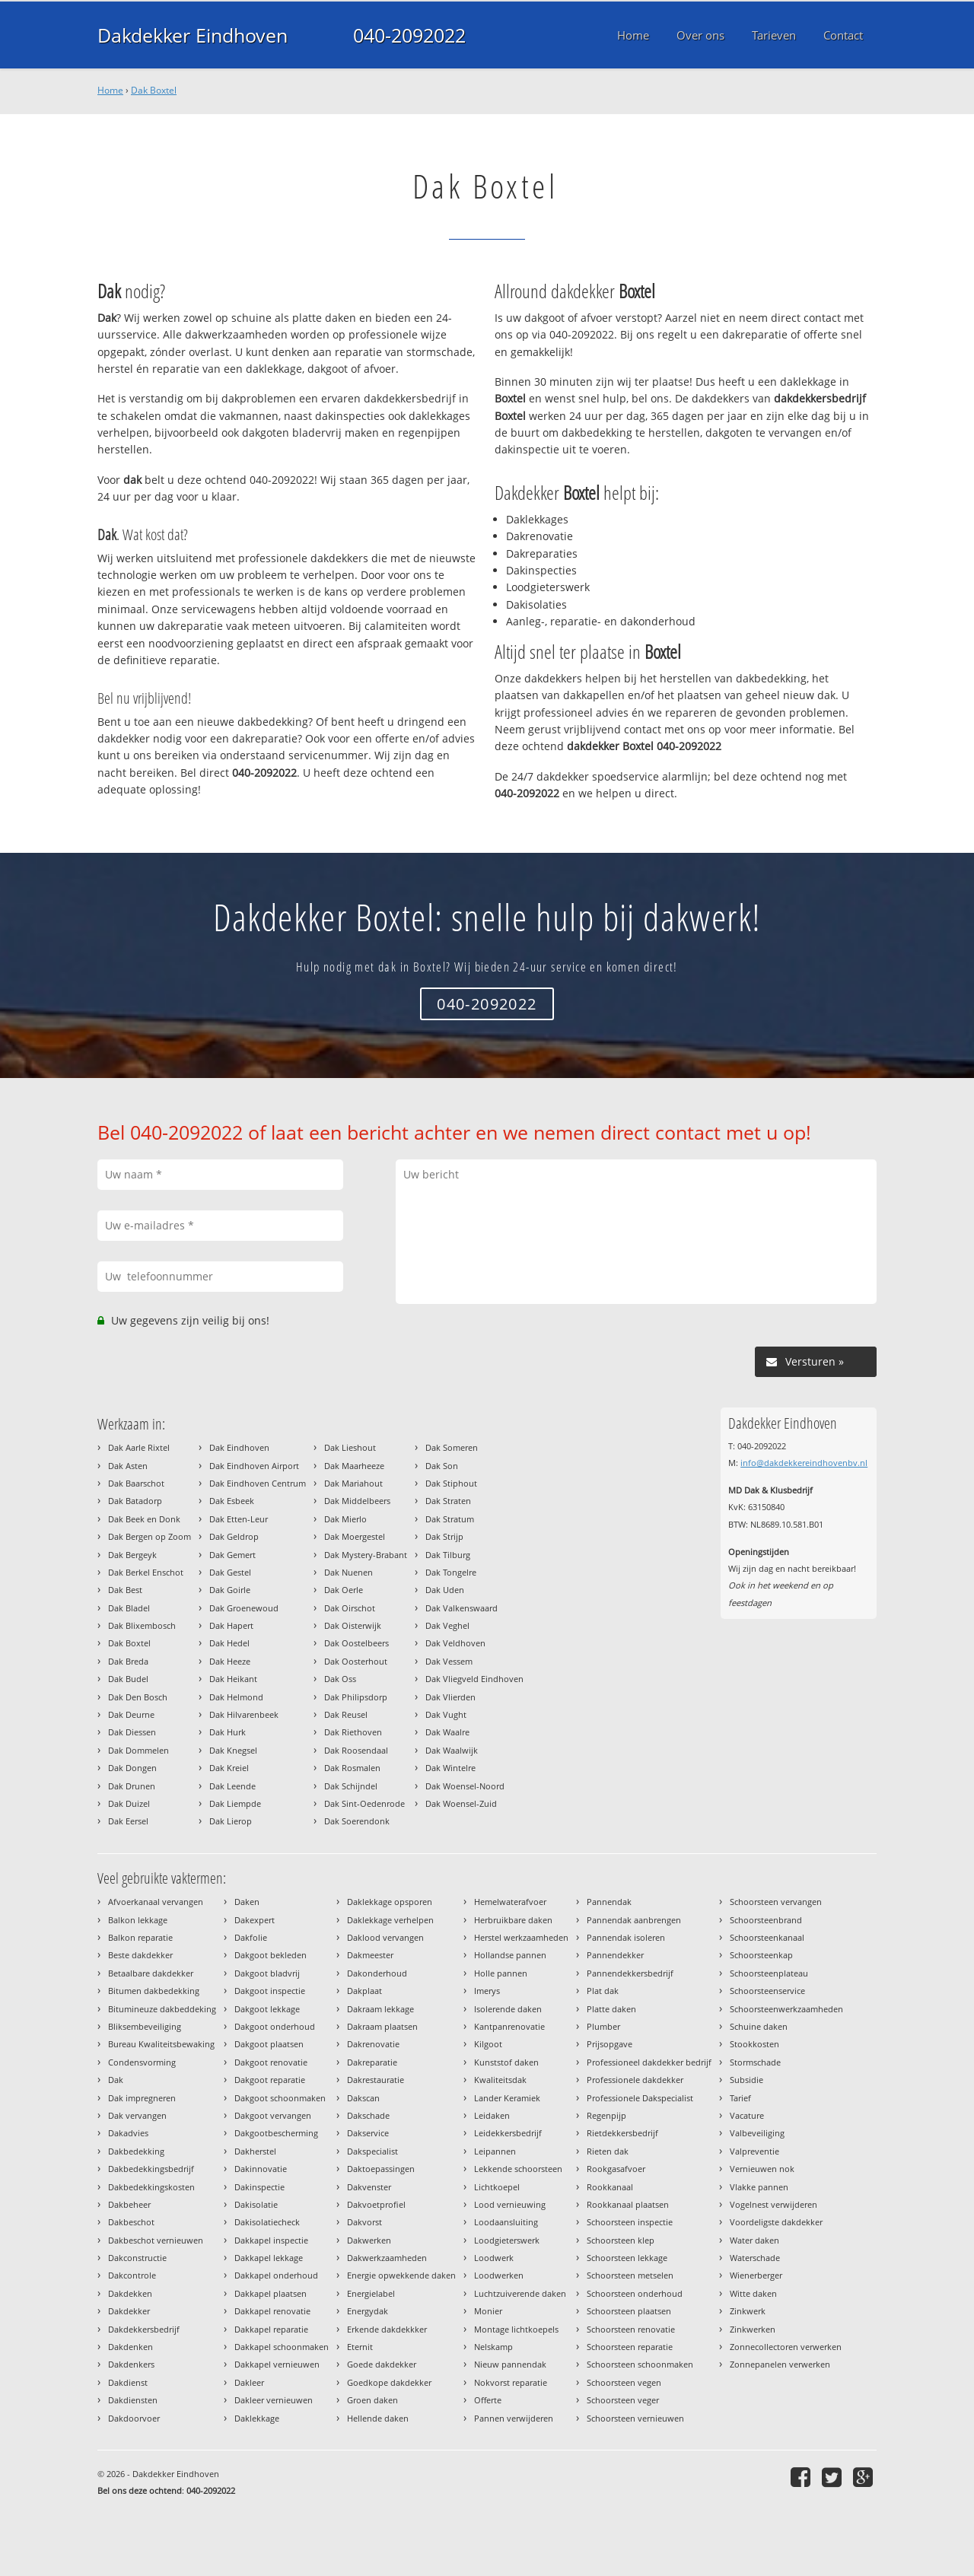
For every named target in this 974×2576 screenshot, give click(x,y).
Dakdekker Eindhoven (192, 35)
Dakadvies (128, 2133)
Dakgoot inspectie (269, 1990)
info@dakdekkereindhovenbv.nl (803, 1462)
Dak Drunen (131, 1786)
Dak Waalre (447, 1732)
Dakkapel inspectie (271, 2240)
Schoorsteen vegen (624, 2382)
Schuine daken (759, 2026)
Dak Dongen (132, 1767)
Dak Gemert (232, 1554)
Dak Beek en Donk (144, 1519)
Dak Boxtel (154, 90)
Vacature (747, 2115)
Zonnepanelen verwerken (780, 2364)
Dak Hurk (227, 1732)
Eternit (360, 2346)
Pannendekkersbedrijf (630, 1973)
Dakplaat (364, 1990)
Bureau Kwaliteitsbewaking (161, 2044)
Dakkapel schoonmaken (281, 2346)
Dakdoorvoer (134, 2418)
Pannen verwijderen (513, 2418)
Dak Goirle (229, 1589)
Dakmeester (370, 1955)
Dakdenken (130, 2346)
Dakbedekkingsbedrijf (151, 2168)
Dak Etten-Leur (238, 1519)
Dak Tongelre (450, 1572)
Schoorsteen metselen (630, 2275)
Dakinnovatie (260, 2168)
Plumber (603, 2026)
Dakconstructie (137, 2257)
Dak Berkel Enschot (145, 1572)
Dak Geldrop (234, 1536)
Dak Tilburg (447, 1554)
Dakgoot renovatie (270, 2062)
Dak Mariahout (353, 1483)
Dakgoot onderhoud (274, 2026)
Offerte (487, 2400)
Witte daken (753, 2293)
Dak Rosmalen (352, 1767)
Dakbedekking (136, 2151)
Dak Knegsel (233, 1750)
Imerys (487, 1990)
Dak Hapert (231, 1625)
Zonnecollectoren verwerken (786, 2346)
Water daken (754, 2240)
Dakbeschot (131, 2222)
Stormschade (755, 2062)
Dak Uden (444, 1589)
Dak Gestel (230, 1572)
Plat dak (603, 1990)
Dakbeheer (129, 2204)
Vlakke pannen (759, 2187)
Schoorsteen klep (620, 2240)
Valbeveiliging (757, 2133)
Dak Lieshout (350, 1447)
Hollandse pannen (510, 1955)
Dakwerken (369, 2240)
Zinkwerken (752, 2329)
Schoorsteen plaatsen (629, 2311)
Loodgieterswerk (507, 2240)
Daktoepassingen (381, 2168)
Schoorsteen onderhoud (635, 2293)
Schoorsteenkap (761, 1955)
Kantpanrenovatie (509, 2026)
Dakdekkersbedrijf (144, 2329)
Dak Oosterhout (355, 1661)
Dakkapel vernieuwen (277, 2364)
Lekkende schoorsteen (518, 2168)
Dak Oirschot (349, 1608)
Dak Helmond (236, 1697)
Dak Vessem (449, 1661)
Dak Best (125, 1589)
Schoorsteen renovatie (631, 2329)
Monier (488, 2311)
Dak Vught (445, 1714)
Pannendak (609, 1901)
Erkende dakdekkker (387, 2329)
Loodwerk (494, 2257)
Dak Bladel (129, 1608)
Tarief (740, 2098)
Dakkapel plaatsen (270, 2293)
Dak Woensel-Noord (465, 1786)
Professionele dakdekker (635, 2079)
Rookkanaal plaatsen (628, 2204)
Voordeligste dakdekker (776, 2222)
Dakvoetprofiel (376, 2204)
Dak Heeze (229, 1661)
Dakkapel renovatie (272, 2311)
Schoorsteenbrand (766, 1920)
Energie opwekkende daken (401, 2275)
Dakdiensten (133, 2400)
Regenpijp (606, 2115)
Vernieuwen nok (762, 2168)
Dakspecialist (372, 2151)
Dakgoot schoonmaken (280, 2098)
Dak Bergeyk (132, 1554)
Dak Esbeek (231, 1500)
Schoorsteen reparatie (630, 2346)
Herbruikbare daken (513, 1920)
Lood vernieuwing (510, 2204)
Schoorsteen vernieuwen (635, 2418)
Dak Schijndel (350, 1786)
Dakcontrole (132, 2275)
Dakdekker (129, 2311)
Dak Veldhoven (455, 1643)
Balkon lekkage (137, 1920)
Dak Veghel (447, 1625)
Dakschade (368, 2115)
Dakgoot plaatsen (269, 2044)
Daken (246, 1901)
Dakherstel (255, 2151)
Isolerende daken (508, 2009)
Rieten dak (608, 2151)
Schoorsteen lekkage (627, 2257)
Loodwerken (499, 2275)
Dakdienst (128, 2382)
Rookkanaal (610, 2187)
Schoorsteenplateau (769, 1973)
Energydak (367, 2311)
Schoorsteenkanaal (767, 1937)
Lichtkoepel (497, 2187)
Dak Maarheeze (354, 1465)
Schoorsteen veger (623, 2400)
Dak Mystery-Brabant (365, 1554)
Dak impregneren (142, 2098)
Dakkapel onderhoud (276, 2275)
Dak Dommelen (138, 1750)
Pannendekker (615, 1955)
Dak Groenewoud (244, 1608)
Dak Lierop (230, 1821)
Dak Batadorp (135, 1500)
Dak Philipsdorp (355, 1697)
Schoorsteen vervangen (776, 1901)
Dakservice (368, 2133)
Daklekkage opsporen (389, 1901)
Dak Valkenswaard (461, 1608)
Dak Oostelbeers (356, 1643)
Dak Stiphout (451, 1483)
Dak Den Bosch (137, 1697)
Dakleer (249, 2382)
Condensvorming (142, 2062)
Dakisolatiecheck (267, 2222)
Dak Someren (451, 1447)
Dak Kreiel (229, 1767)
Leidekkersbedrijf (508, 2133)
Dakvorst (364, 2222)
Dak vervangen (137, 2115)
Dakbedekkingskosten (151, 2187)
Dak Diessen (132, 1732)
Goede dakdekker (381, 2364)
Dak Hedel (229, 1643)
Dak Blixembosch (142, 1625)
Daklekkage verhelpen (390, 1920)
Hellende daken (378, 2418)
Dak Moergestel (354, 1536)
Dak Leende (232, 1786)
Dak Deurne (131, 1714)
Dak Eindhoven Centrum (257, 1483)
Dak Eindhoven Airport (254, 1465)
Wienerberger (756, 2275)
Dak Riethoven (353, 1732)
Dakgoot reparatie (269, 2079)
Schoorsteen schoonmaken (640, 2364)
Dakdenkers (131, 2364)
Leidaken (492, 2115)
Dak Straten (448, 1500)
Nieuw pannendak (510, 2364)
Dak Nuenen (348, 1572)
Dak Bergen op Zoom (149, 1536)
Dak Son (441, 1465)
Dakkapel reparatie (271, 2329)
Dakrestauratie (375, 2079)
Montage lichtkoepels (516, 2329)
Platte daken (611, 2009)
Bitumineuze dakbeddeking (162, 2009)
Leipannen (495, 2151)
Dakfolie (250, 1937)
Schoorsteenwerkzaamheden (786, 2009)
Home (110, 90)
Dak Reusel (346, 1714)
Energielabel (371, 2293)
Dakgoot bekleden (270, 1955)
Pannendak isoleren (626, 1937)
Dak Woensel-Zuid (461, 1803)
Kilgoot (488, 2044)
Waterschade (755, 2257)
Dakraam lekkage (380, 2009)
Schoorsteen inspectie (630, 2222)
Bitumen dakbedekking (153, 1990)
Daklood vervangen (385, 1937)
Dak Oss (340, 1678)
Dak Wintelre (450, 1767)
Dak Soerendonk (357, 1821)
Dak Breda (128, 1661)
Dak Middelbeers (357, 1500)
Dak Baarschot (136, 1483)
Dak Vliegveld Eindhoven (474, 1678)
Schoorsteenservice (767, 1990)
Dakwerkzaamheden (387, 2257)
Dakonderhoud (377, 1973)
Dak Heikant (233, 1678)
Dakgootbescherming (276, 2133)
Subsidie (746, 2079)
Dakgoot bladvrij (267, 1973)
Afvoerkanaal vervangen (155, 1901)
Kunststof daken (506, 2062)
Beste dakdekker (140, 1955)
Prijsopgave (609, 2044)
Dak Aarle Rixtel (139, 1447)
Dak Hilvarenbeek (244, 1714)
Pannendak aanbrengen (634, 1920)
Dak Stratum (449, 1519)
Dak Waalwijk (451, 1750)
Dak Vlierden (450, 1697)
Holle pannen (500, 1973)
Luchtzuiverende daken (520, 2293)
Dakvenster (369, 2187)
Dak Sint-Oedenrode (364, 1803)
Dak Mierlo (345, 1519)
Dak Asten (128, 1465)
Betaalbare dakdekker (150, 1973)
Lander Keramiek (507, 2098)
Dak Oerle (343, 1589)
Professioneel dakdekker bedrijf (649, 2062)
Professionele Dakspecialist (640, 2098)
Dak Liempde (235, 1803)
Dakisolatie (256, 2204)
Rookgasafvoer (616, 2168)
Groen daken (372, 2400)
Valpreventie (754, 2151)
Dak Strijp (444, 1536)
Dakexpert (254, 1920)
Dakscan (363, 2098)
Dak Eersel (128, 1821)
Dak (115, 2079)
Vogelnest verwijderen (773, 2204)
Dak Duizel (129, 1803)
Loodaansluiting (506, 2222)
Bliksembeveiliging (144, 2026)
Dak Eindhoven (239, 1447)
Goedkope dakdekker (389, 2382)
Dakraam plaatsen (382, 2026)
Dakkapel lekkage (268, 2257)
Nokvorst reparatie (510, 2382)
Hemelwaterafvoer (510, 1901)
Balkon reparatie (140, 1937)
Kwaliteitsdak (500, 2079)
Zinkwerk (748, 2311)
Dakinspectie (259, 2187)
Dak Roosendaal (356, 1750)
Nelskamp (493, 2346)
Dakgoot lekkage (267, 2009)
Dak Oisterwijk (352, 1625)
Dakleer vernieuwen (273, 2400)
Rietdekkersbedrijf (622, 2133)
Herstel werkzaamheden (521, 1937)
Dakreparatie (372, 2062)
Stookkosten (754, 2044)
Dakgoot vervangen (272, 2115)
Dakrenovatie (373, 2044)
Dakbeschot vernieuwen (155, 2240)
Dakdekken (130, 2293)
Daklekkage (256, 2418)
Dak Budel (128, 1678)
